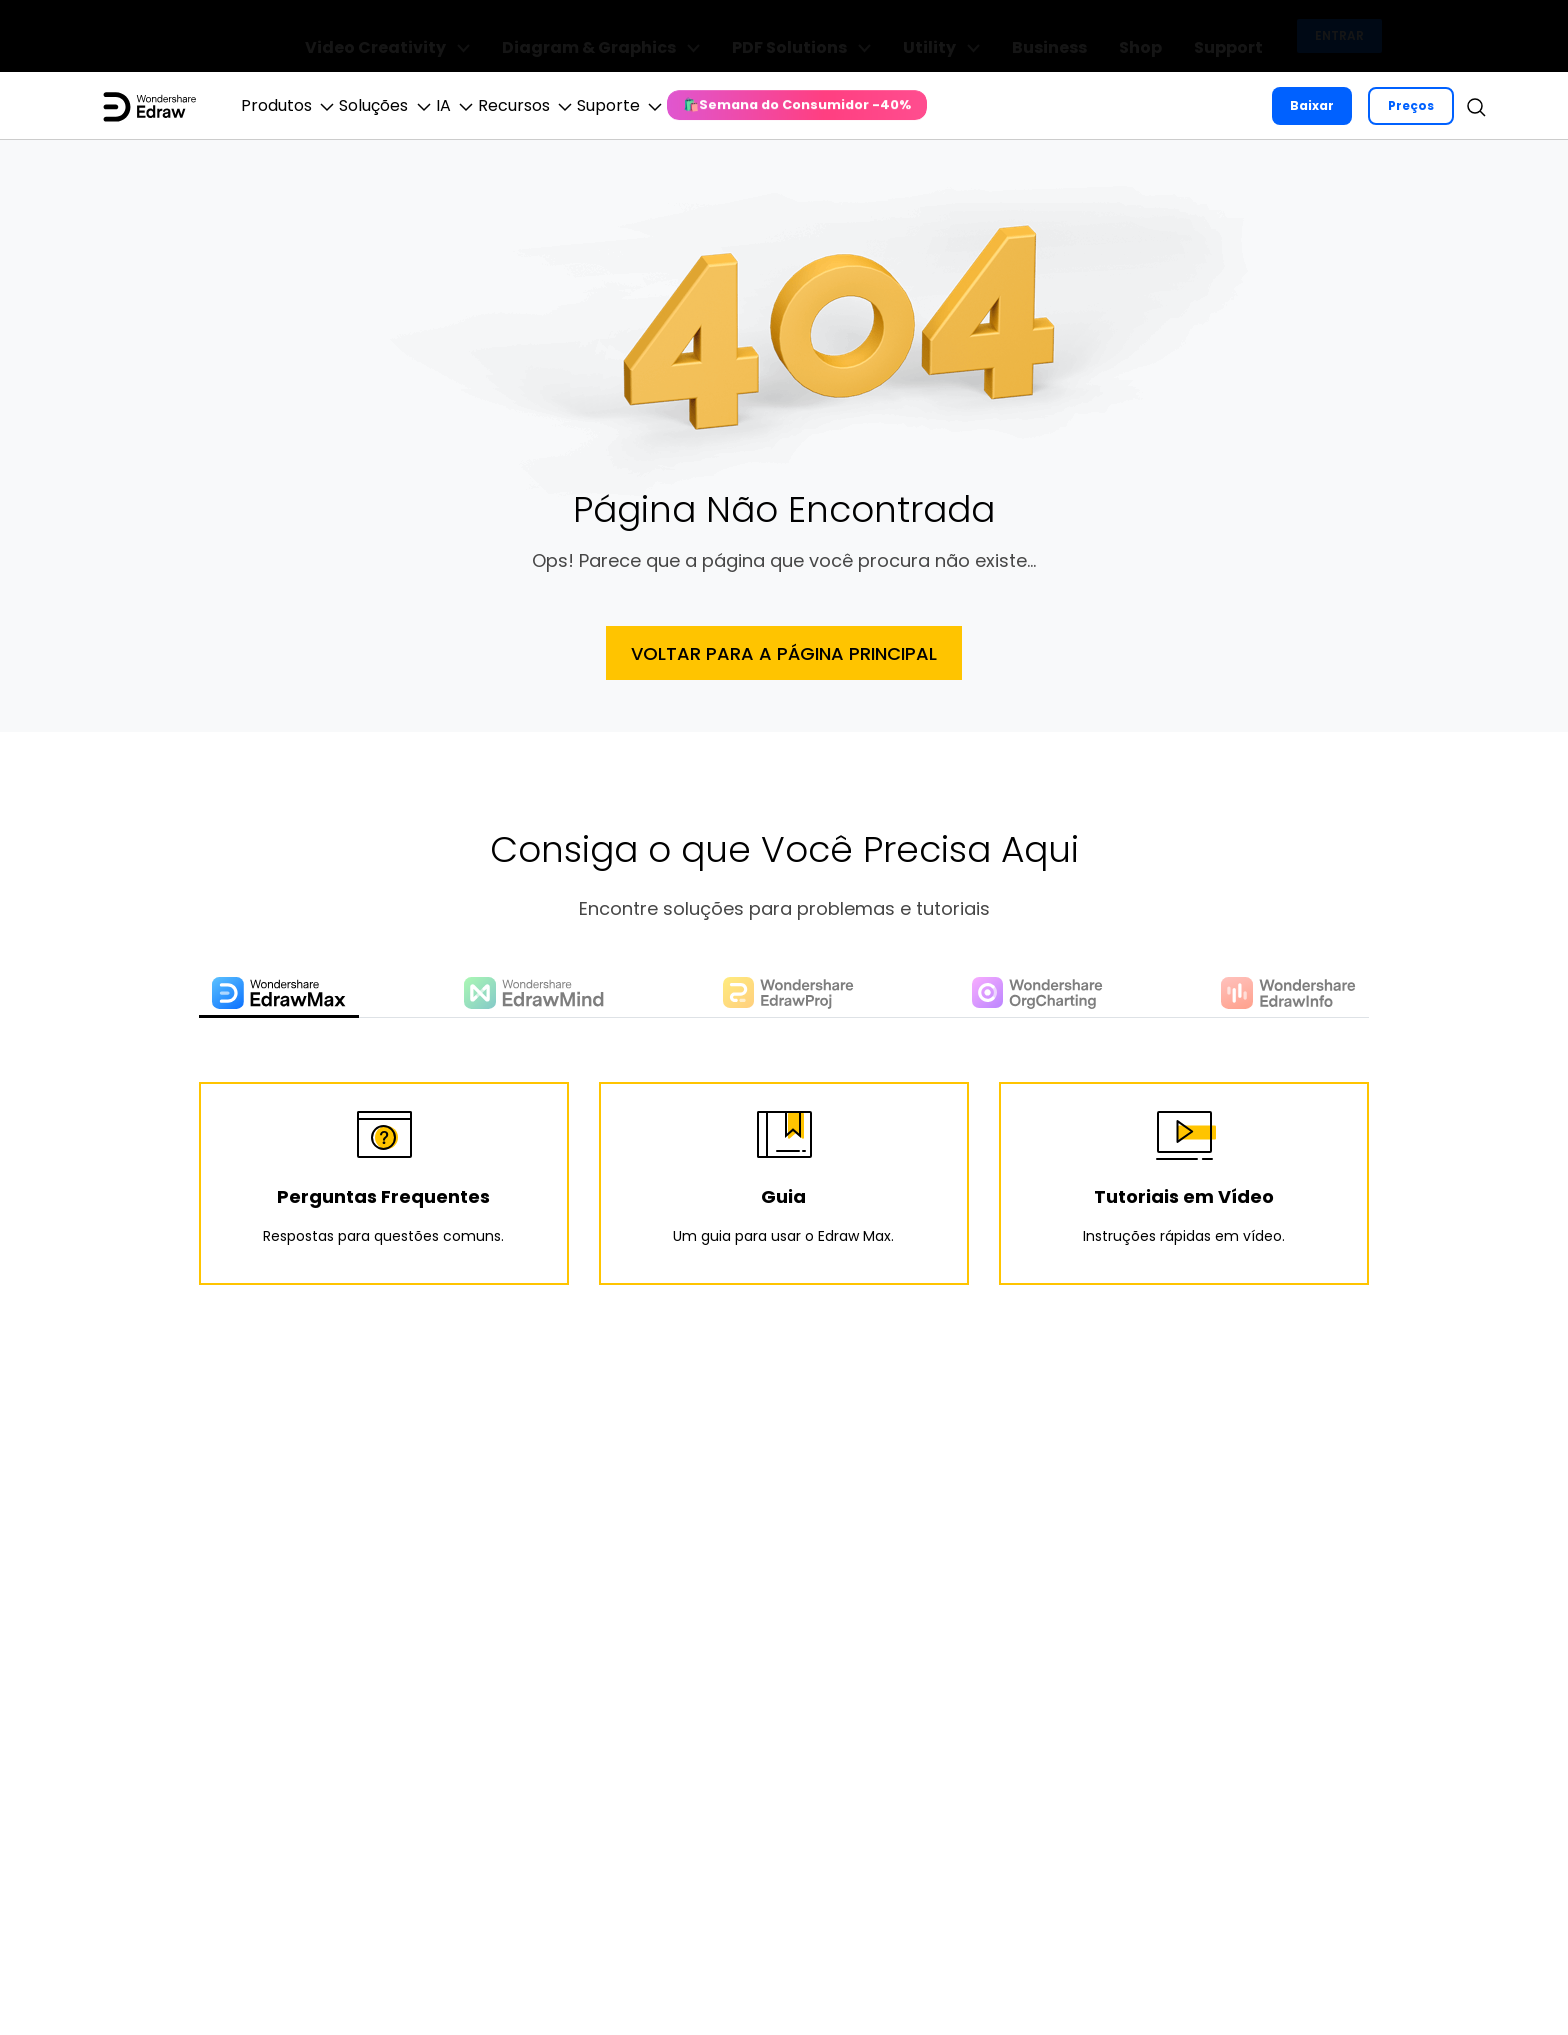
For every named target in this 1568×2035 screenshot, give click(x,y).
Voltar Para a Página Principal (784, 653)
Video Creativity (545, 36)
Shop (1170, 36)
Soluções (436, 106)
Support (1237, 36)
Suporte (769, 106)
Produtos (306, 106)
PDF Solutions (902, 36)
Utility (1016, 36)
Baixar (1310, 105)
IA (538, 106)
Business (1101, 36)
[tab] (282, 995)
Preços (1409, 105)
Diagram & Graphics (733, 36)
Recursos (642, 106)
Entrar (1339, 35)
